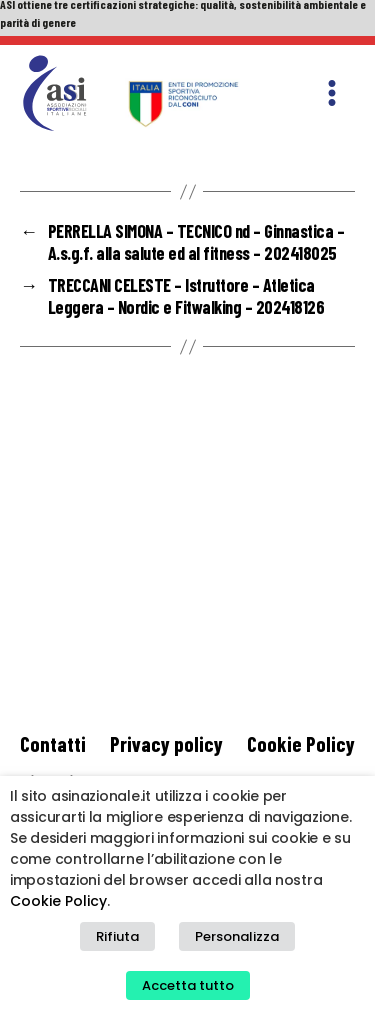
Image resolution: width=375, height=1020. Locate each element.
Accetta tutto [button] (188, 985)
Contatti (53, 743)
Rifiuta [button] (117, 936)
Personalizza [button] (237, 936)
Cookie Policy (301, 743)
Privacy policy (166, 743)
